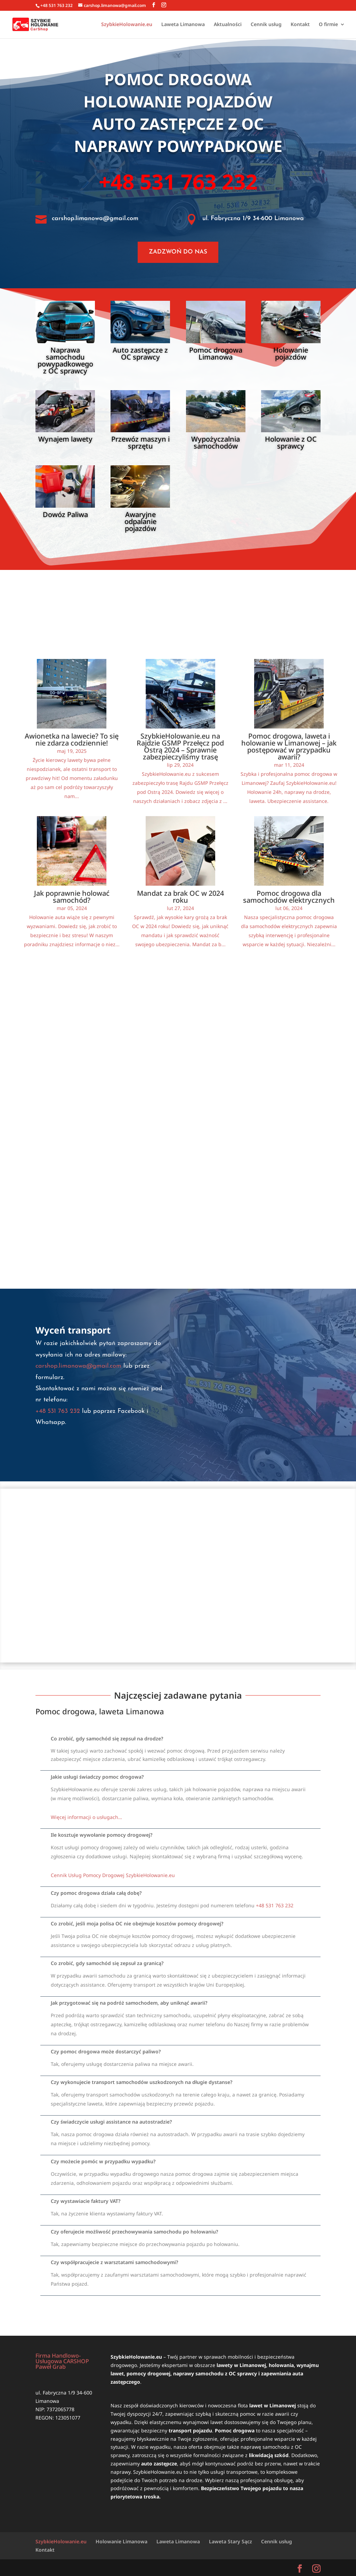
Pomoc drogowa (178, 79)
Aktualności (228, 24)
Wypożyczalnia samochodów (215, 442)
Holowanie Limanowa (121, 2541)
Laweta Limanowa (183, 24)
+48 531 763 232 (178, 181)
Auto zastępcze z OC (178, 123)
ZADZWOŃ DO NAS (178, 252)
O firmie (328, 24)
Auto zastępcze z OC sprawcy (140, 353)
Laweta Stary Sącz (230, 2541)
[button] (180, 1738)
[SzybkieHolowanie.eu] (178, 1576)
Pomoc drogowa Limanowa (215, 353)
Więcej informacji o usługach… (86, 1817)
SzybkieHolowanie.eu (126, 24)
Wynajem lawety (65, 439)
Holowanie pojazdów (178, 101)
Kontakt (300, 24)
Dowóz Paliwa (65, 514)
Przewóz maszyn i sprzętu (140, 442)
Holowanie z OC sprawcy (291, 442)
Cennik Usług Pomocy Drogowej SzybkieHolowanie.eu (113, 1875)
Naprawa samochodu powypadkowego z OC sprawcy (65, 360)
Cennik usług (266, 24)
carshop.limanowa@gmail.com (95, 218)
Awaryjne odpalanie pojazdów (140, 521)
